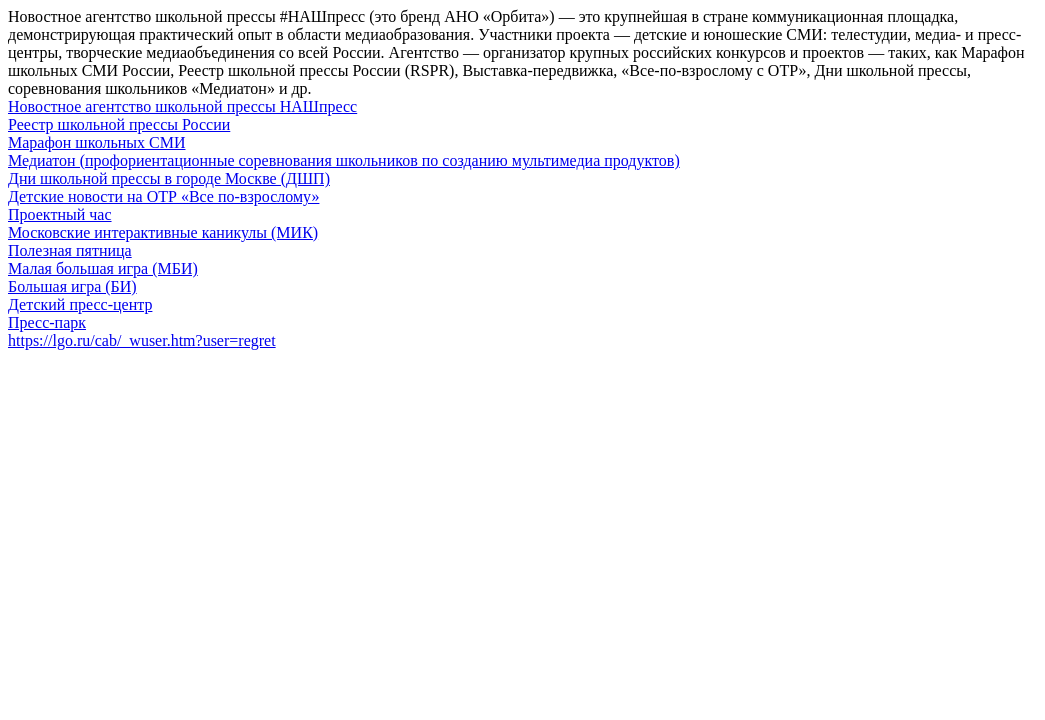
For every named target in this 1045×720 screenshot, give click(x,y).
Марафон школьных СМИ (96, 142)
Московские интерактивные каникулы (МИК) (163, 232)
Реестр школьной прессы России (119, 124)
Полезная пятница (70, 250)
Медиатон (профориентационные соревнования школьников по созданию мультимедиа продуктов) (344, 160)
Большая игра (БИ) (72, 286)
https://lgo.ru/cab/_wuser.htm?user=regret (142, 340)
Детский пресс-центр (80, 304)
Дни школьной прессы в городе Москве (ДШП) (169, 178)
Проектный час (60, 214)
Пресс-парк (47, 322)
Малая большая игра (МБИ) (103, 268)
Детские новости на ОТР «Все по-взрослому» (163, 196)
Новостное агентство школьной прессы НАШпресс (182, 106)
